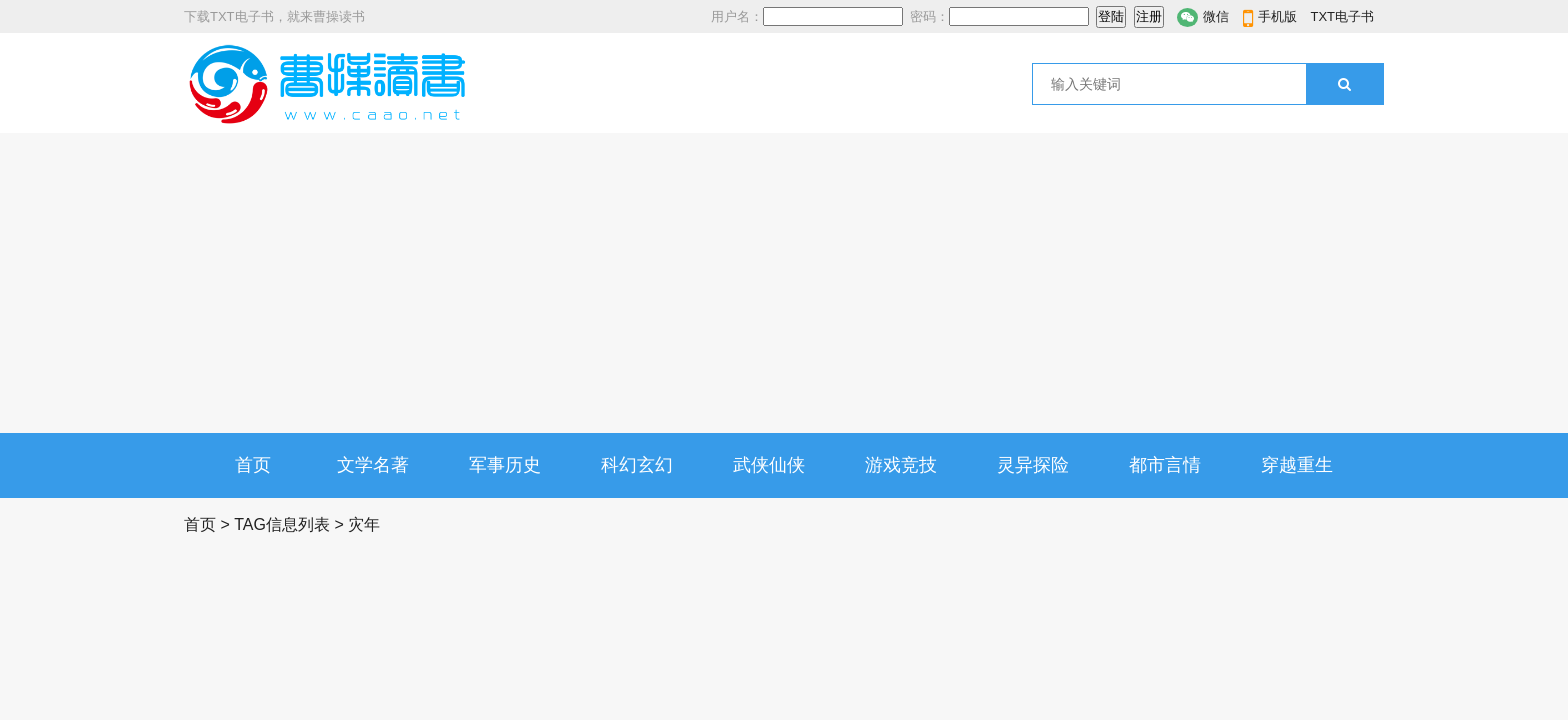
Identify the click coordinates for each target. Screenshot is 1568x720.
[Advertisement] (784, 283)
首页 (253, 465)
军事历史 (505, 465)
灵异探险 (1033, 465)
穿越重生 (1297, 465)
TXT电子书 (1342, 16)
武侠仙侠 (769, 465)
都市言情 (1165, 465)
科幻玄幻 (637, 465)
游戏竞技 (901, 465)
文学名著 (373, 465)
